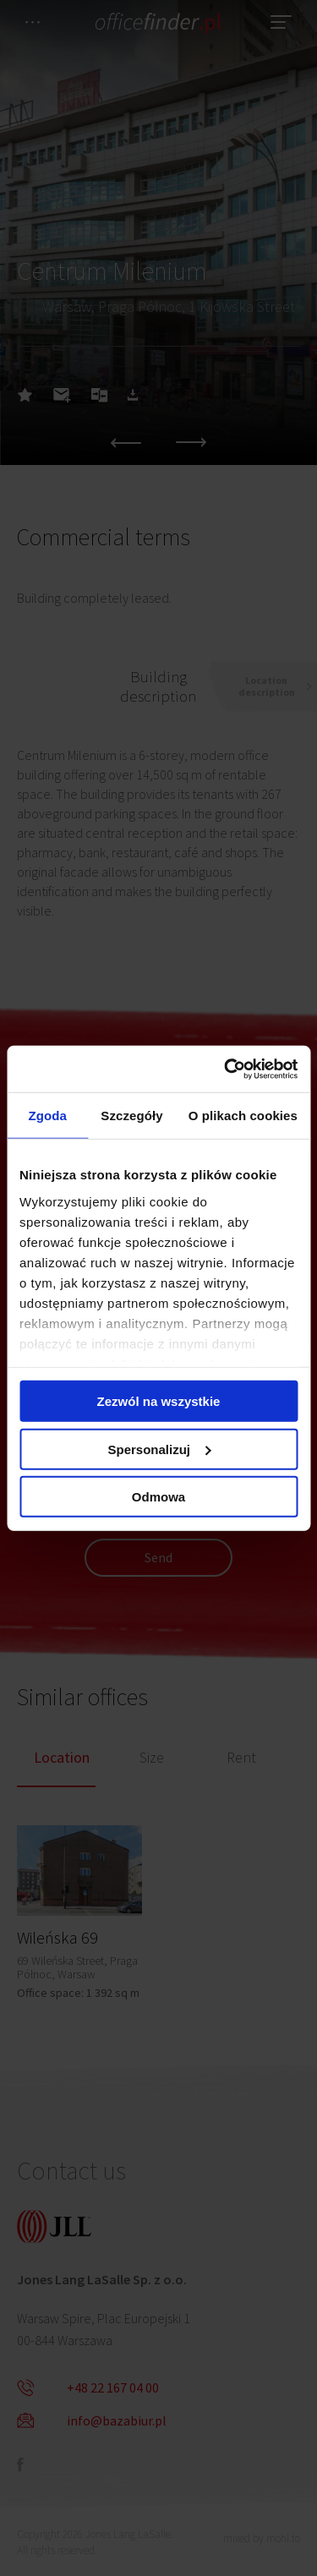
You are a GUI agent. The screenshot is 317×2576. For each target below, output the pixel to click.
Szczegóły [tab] (131, 1115)
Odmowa (158, 1497)
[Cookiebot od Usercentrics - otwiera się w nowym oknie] (226, 1069)
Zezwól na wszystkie (159, 1401)
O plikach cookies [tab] (243, 1115)
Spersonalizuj (158, 1448)
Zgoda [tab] (47, 1115)
